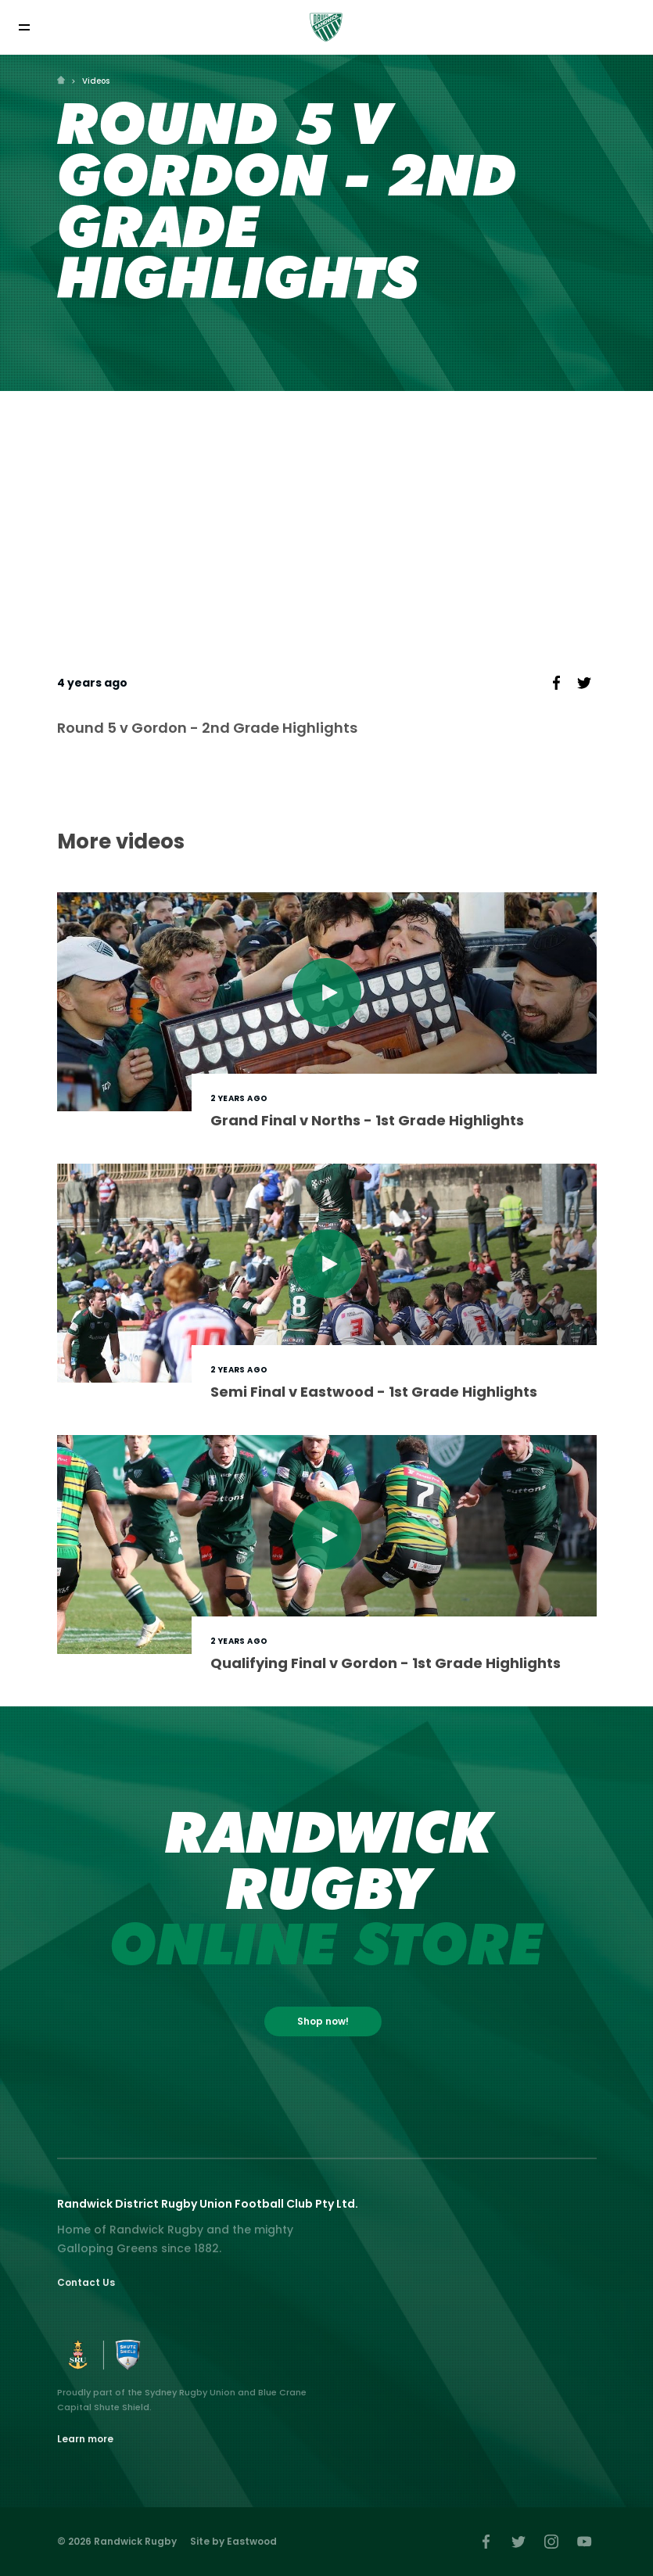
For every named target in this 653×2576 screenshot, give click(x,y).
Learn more (85, 2438)
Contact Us (86, 2282)
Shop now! (323, 2021)
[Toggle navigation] (24, 27)
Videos (95, 81)
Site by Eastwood (233, 2541)
